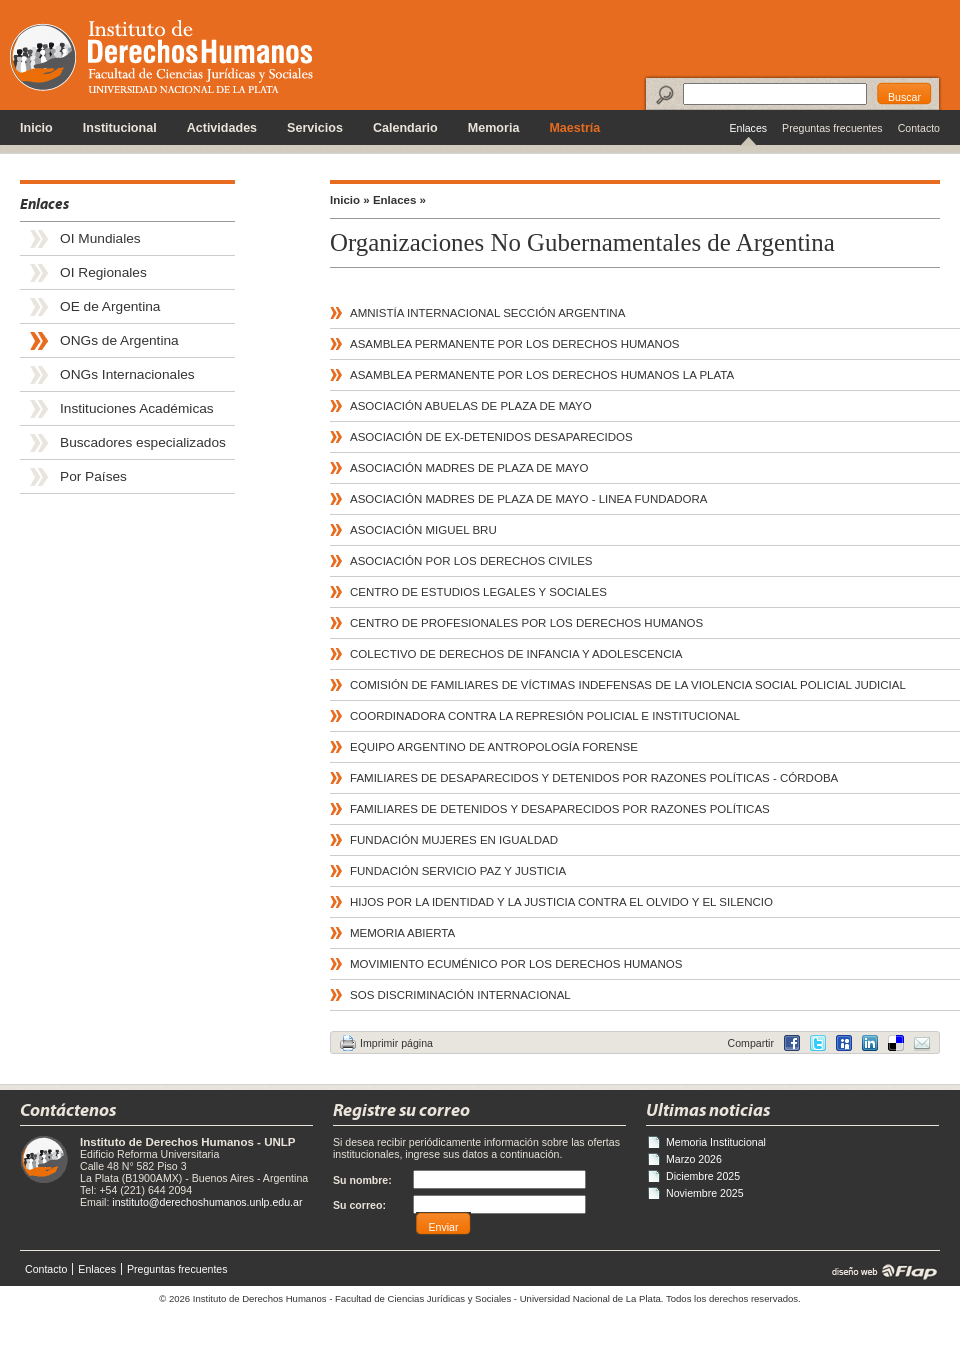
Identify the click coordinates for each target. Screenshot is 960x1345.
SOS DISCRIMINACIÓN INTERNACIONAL (460, 995)
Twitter (818, 1043)
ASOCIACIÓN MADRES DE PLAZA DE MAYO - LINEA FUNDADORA (528, 499)
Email (922, 1043)
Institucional (120, 128)
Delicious (870, 1043)
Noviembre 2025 (705, 1193)
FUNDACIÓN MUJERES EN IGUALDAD (454, 840)
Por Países (93, 476)
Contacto (919, 128)
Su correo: (359, 1205)
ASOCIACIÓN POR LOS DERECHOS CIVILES (471, 561)
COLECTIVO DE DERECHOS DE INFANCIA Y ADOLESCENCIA (516, 654)
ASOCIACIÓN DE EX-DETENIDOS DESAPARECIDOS (491, 437)
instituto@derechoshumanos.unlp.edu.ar (207, 1202)
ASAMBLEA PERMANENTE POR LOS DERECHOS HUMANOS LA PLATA (542, 375)
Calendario (405, 128)
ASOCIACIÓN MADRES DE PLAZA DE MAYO (469, 468)
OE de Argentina (110, 306)
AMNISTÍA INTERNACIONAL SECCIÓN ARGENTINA (487, 313)
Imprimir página (396, 1043)
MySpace (844, 1043)
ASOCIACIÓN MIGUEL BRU (423, 530)
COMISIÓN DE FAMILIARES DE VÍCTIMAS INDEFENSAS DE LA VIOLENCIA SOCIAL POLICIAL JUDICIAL (628, 685)
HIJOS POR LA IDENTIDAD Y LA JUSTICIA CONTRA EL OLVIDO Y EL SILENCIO (561, 902)
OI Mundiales (100, 238)
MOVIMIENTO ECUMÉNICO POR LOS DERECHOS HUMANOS (516, 964)
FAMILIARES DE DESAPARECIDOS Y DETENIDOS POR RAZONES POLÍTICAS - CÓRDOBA (594, 778)
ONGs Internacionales (127, 374)
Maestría (574, 128)
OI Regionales (103, 272)
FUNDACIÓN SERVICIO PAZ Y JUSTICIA (458, 871)
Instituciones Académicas (137, 408)
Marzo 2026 (694, 1159)
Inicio (36, 128)
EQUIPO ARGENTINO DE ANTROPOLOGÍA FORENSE (494, 747)
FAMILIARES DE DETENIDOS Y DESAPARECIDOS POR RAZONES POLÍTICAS (560, 809)
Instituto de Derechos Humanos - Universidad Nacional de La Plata (161, 56)
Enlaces (748, 128)
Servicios (315, 128)
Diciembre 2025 (703, 1176)
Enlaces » (399, 200)
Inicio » (350, 200)
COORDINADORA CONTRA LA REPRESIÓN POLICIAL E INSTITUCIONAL (545, 716)
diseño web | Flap (878, 1271)
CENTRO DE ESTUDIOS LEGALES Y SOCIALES (478, 592)
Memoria (494, 128)
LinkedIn (896, 1043)
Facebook (792, 1043)
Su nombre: (362, 1180)
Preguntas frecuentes (832, 128)
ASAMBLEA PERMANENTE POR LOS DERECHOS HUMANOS (515, 344)
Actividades (222, 128)
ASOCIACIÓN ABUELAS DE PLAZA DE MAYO (471, 406)
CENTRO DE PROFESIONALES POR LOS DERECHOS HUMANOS (526, 623)
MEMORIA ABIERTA (402, 933)
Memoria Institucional (716, 1142)
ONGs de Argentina (119, 340)
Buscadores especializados (143, 442)
